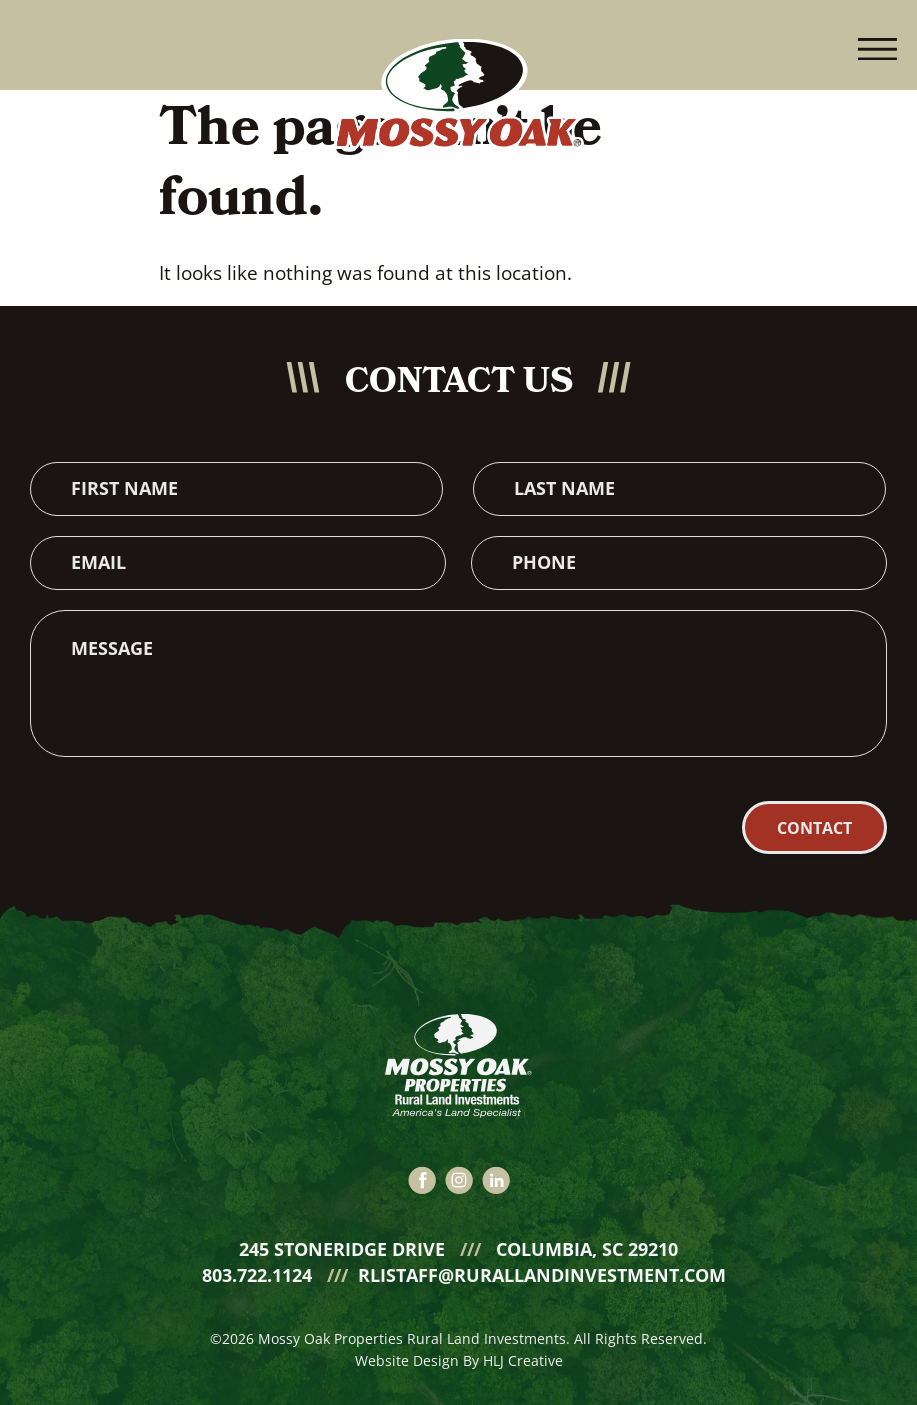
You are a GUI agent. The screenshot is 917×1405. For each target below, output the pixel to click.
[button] (877, 45)
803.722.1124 (259, 1258)
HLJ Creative (523, 1343)
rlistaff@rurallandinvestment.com (542, 1258)
